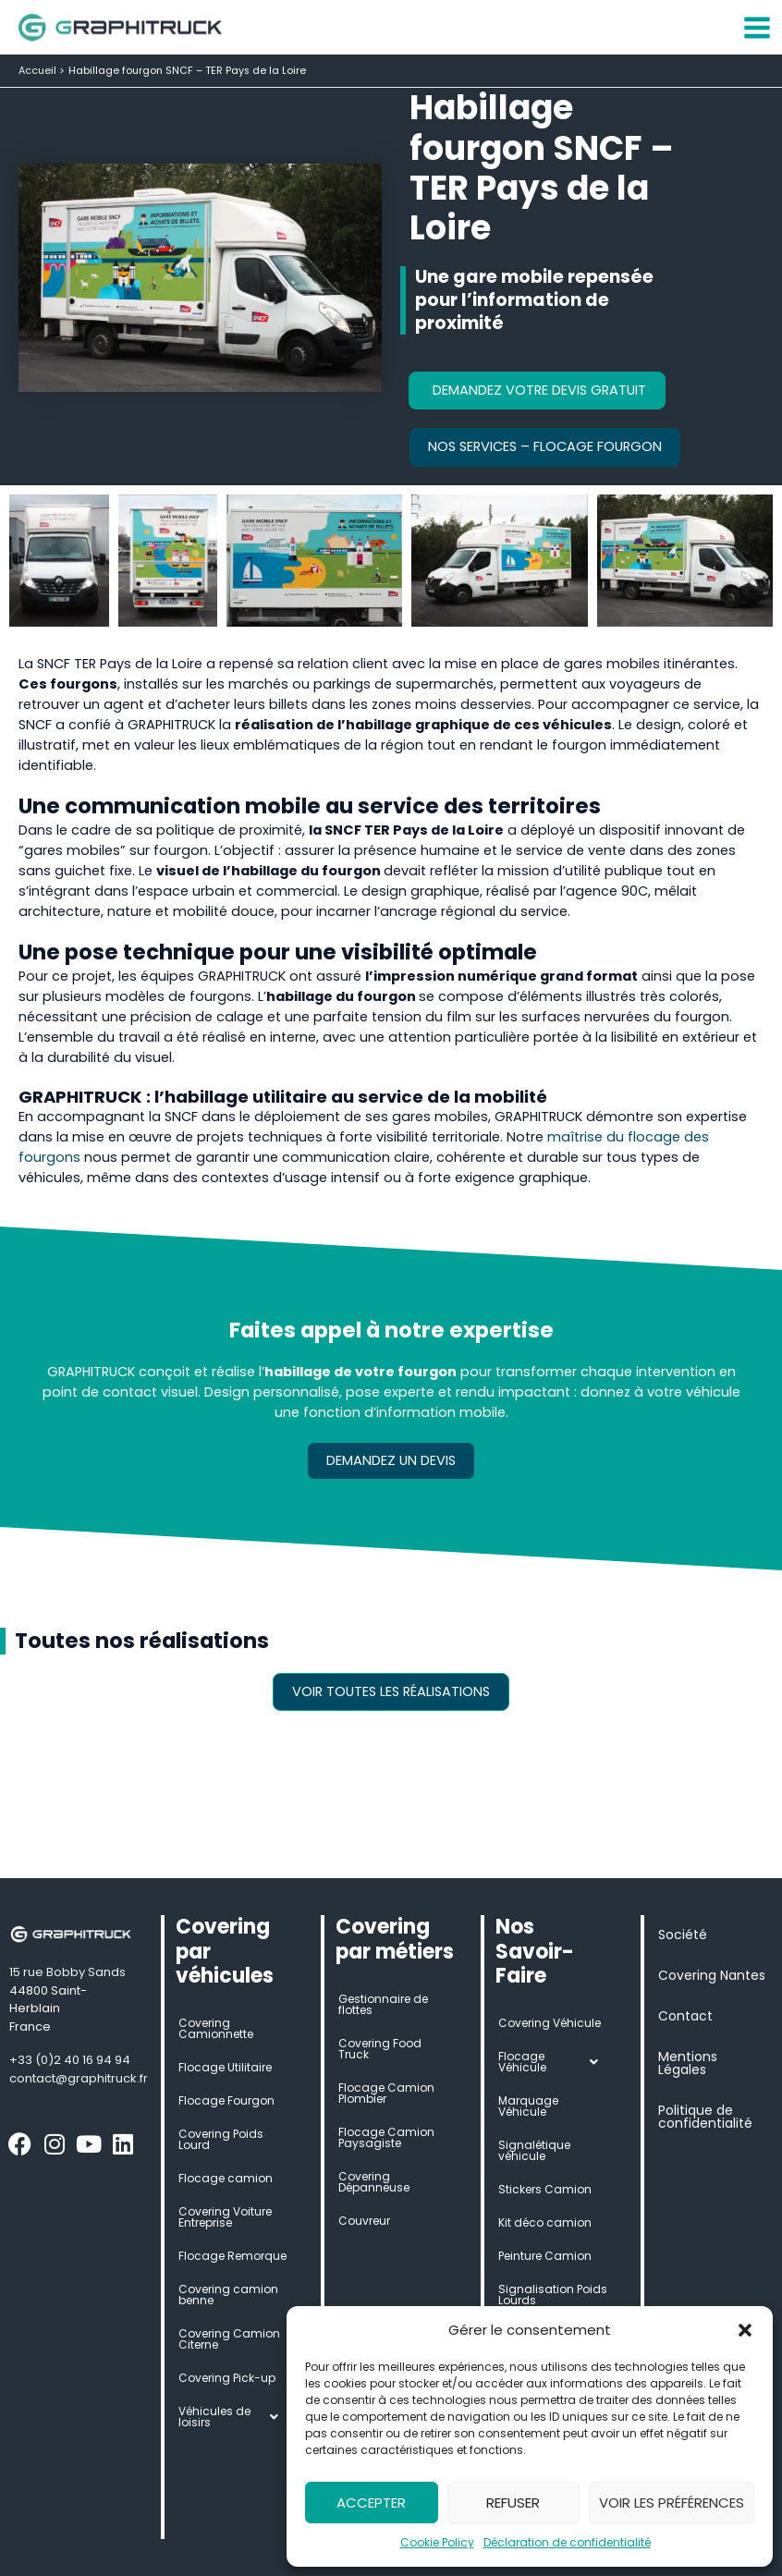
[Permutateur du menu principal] (757, 28)
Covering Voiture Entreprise (225, 2217)
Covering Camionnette (215, 2028)
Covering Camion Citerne (229, 2339)
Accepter (371, 2502)
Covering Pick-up (226, 2378)
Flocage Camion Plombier (386, 2093)
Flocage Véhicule (553, 2062)
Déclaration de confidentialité (567, 2542)
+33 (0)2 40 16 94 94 (69, 2060)
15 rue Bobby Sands (67, 1972)
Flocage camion (225, 2178)
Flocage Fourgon (226, 2100)
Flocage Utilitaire (225, 2067)
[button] (745, 2330)
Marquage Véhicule (528, 2106)
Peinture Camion (545, 2256)
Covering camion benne (228, 2294)
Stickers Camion (545, 2189)
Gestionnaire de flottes (383, 2004)
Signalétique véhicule (534, 2150)
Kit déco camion (545, 2222)
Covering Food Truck (380, 2048)
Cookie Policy (437, 2542)
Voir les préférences (671, 2502)
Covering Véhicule (549, 2023)
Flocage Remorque (232, 2256)
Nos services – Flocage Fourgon (545, 446)
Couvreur (364, 2220)
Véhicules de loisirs (233, 2417)
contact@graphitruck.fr (78, 2078)
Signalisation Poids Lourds (552, 2294)
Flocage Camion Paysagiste (386, 2137)
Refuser (513, 2502)
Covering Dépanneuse (373, 2181)
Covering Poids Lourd (220, 2139)
